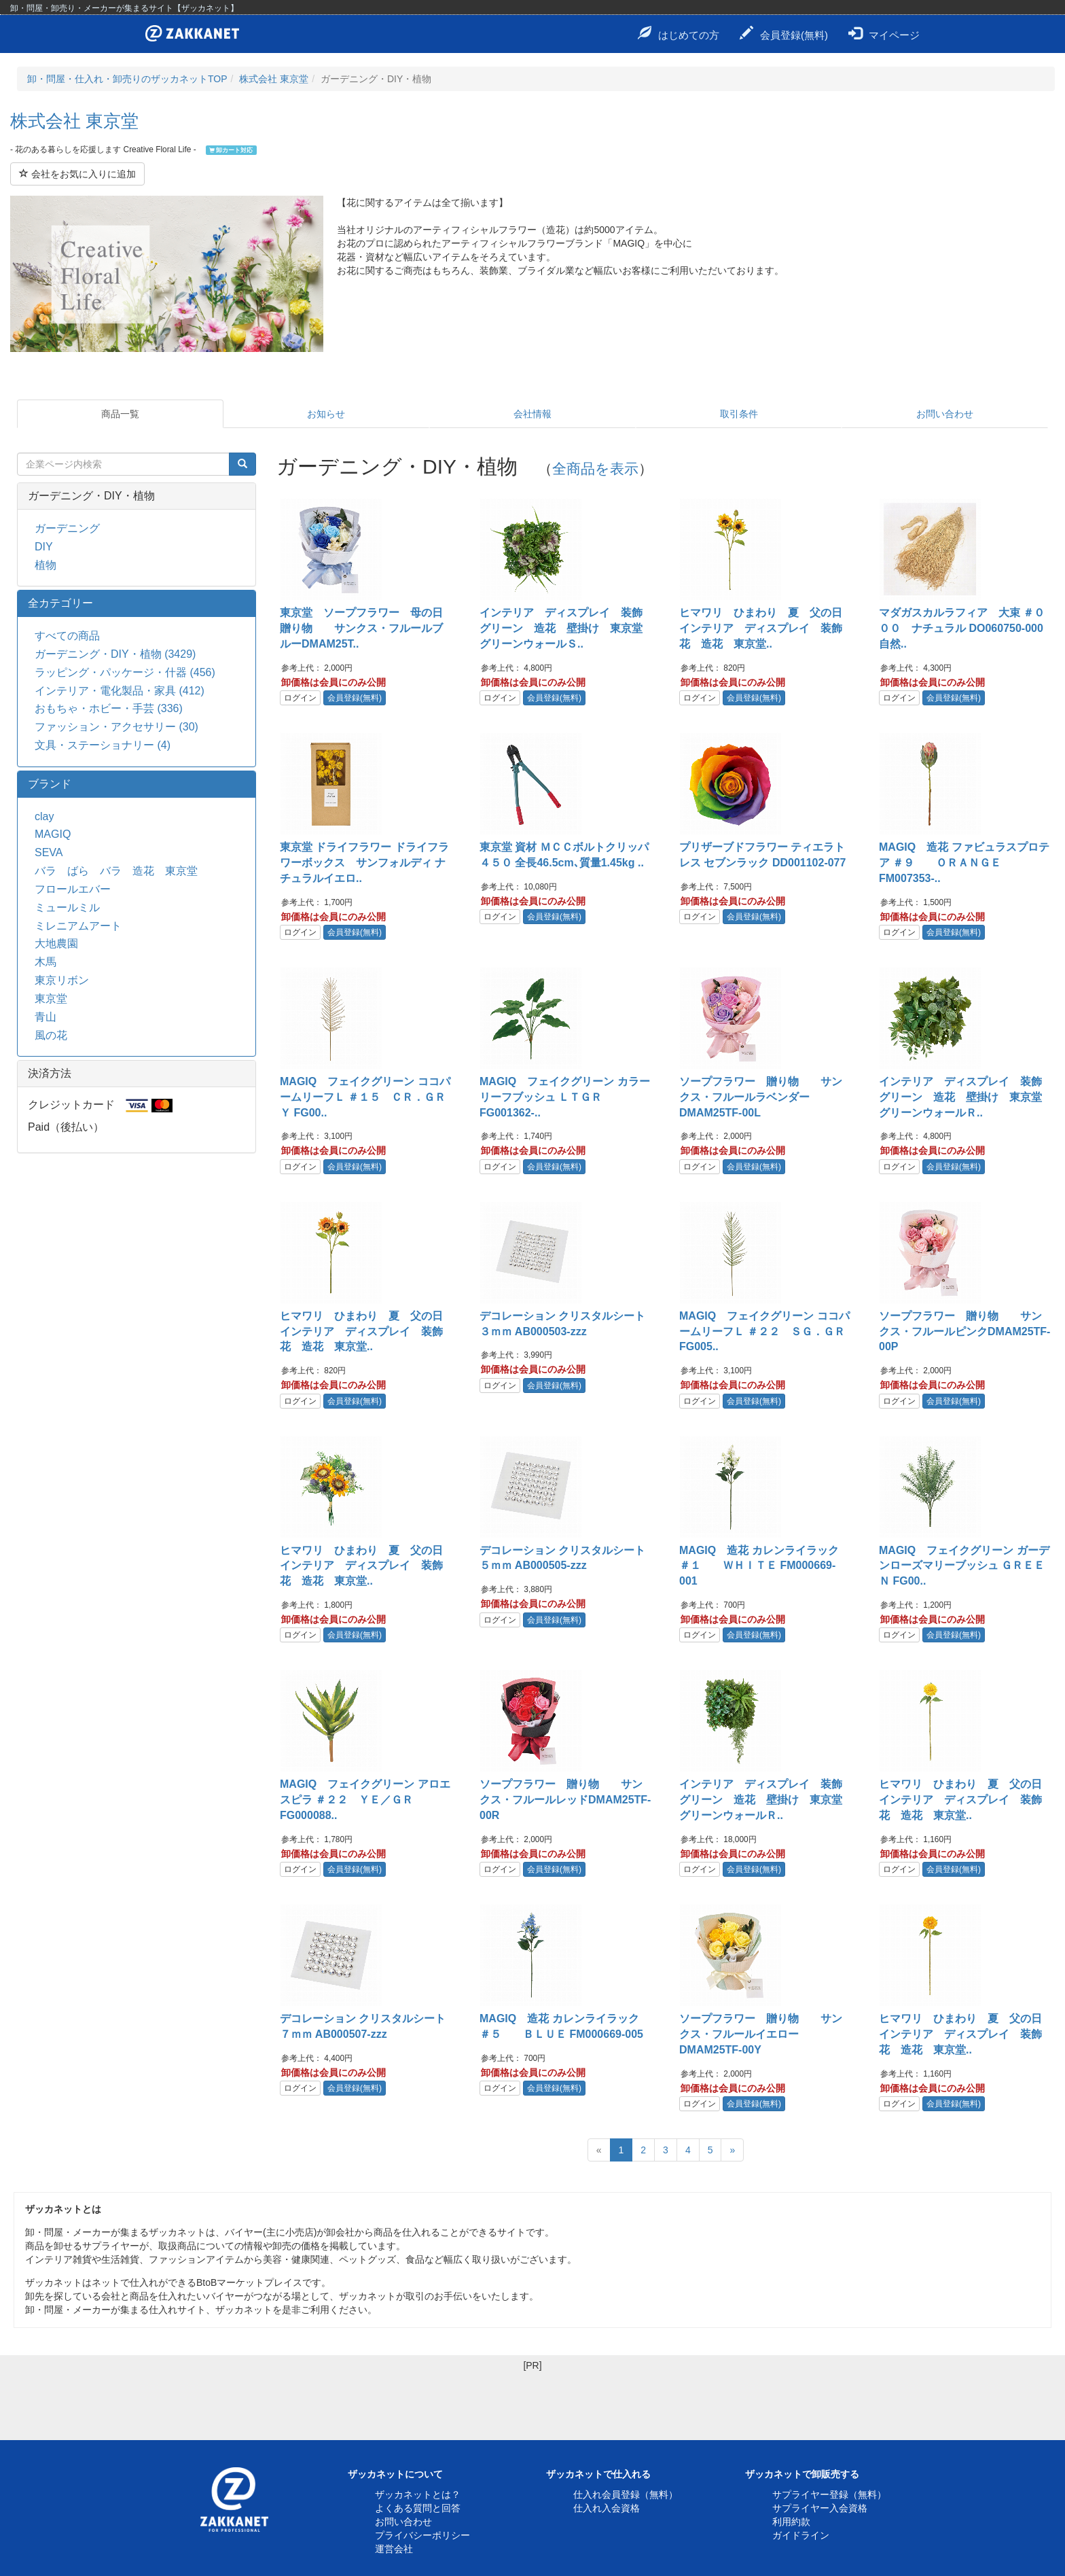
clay (44, 816)
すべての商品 (67, 635)
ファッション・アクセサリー (116, 727)
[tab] (136, 496)
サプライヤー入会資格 (819, 2508)
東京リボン (62, 980)
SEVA (49, 852)
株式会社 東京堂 (273, 78)
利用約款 (791, 2521)
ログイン (300, 698)
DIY (44, 546)
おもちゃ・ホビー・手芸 (109, 708)
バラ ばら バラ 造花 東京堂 (116, 871)
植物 (45, 565)
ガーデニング (67, 528)
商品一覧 (120, 413)
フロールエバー (73, 889)
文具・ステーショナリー (102, 745)
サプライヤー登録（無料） (829, 2494)
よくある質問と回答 (418, 2508)
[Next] (732, 2150)
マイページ (884, 33)
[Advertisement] (532, 2402)
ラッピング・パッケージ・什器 (125, 672)
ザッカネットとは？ (418, 2494)
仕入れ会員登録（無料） (625, 2494)
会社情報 (532, 413)
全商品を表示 (595, 468)
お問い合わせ (944, 413)
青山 (45, 1017)
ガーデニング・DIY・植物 (115, 654)
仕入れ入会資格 (606, 2508)
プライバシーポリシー (422, 2535)
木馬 (45, 962)
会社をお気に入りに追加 (77, 174)
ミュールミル (67, 907)
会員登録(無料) (784, 33)
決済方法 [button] (49, 1073)
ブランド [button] (49, 784)
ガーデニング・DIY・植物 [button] (91, 495)
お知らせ (326, 413)
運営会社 (394, 2548)
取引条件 (739, 413)
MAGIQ (53, 834)
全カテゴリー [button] (60, 603)
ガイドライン (800, 2535)
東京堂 (51, 998)
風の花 (51, 1035)
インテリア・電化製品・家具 (119, 690)
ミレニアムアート (78, 926)
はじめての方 (678, 33)
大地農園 (56, 943)
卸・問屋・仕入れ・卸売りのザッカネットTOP (127, 78)
